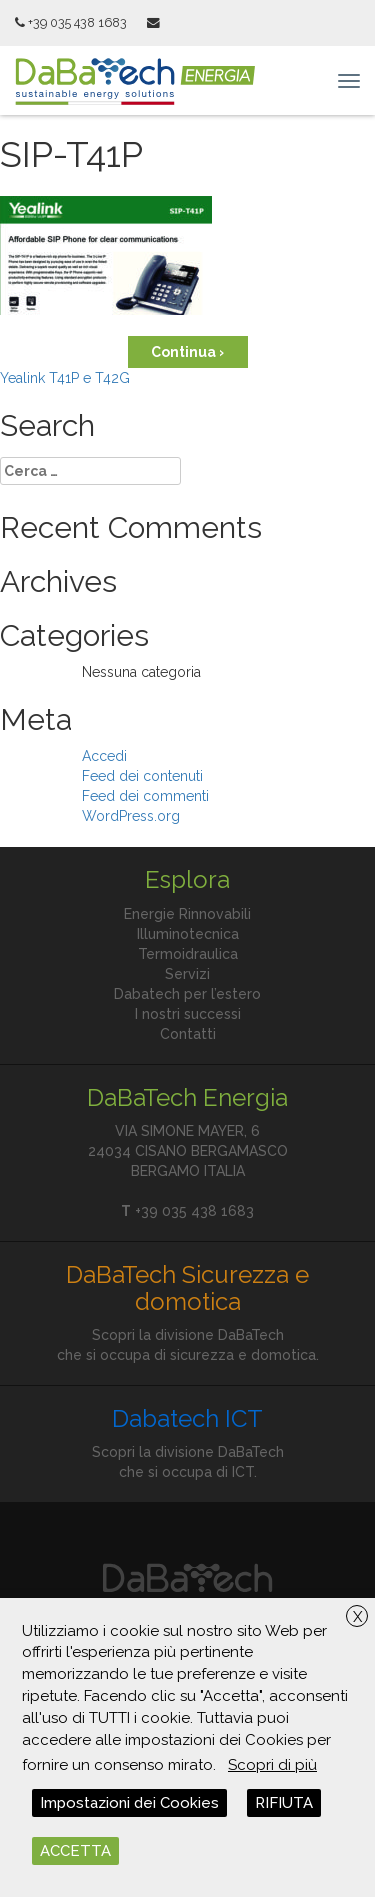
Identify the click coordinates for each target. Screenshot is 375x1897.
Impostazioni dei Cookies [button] (129, 1803)
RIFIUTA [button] (284, 1803)
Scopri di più (272, 1765)
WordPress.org (131, 816)
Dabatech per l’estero (187, 994)
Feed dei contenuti (142, 776)
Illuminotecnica (188, 934)
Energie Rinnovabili (187, 914)
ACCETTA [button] (75, 1851)
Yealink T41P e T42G (65, 378)
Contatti (188, 1034)
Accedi (104, 756)
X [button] (357, 1617)
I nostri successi (188, 1014)
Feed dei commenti (145, 796)
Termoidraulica (188, 954)
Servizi (187, 974)
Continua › (187, 352)
